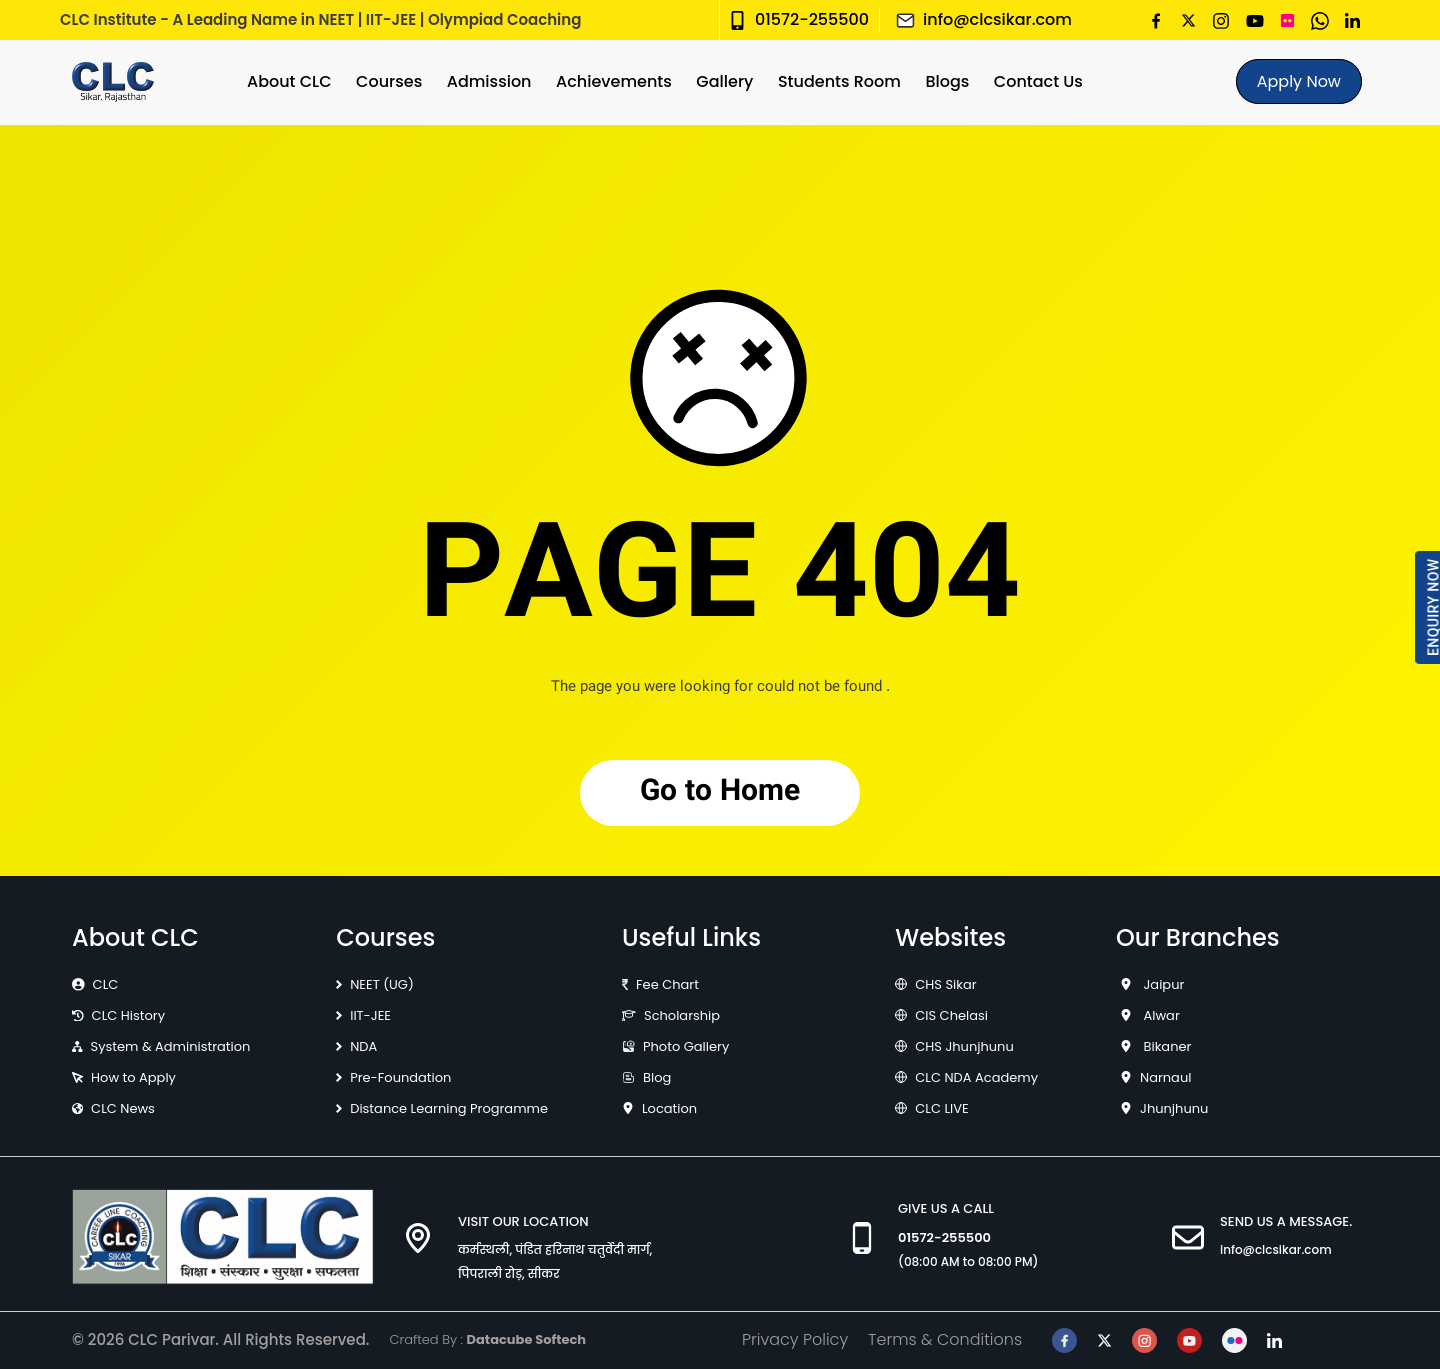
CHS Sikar (945, 984)
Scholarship (682, 1015)
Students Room (839, 81)
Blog (657, 1077)
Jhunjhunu (1174, 1108)
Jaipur (1162, 984)
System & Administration (171, 1046)
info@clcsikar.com (997, 19)
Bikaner (1165, 1046)
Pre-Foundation (400, 1077)
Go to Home (720, 792)
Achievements (614, 81)
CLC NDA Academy (976, 1077)
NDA (363, 1046)
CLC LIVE (941, 1108)
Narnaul (1165, 1077)
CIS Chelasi (951, 1015)
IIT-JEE (370, 1015)
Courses (389, 81)
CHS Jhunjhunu (964, 1046)
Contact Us (1038, 81)
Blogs (947, 81)
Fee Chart (667, 984)
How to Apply (133, 1077)
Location (669, 1108)
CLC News (123, 1108)
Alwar (1160, 1015)
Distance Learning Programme (449, 1108)
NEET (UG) (382, 984)
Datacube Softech (526, 1339)
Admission (489, 81)
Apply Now (1299, 81)
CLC (106, 984)
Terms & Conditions (945, 1339)
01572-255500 (812, 19)
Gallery (724, 81)
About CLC (289, 81)
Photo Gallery (686, 1046)
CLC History (128, 1015)
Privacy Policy (795, 1339)
